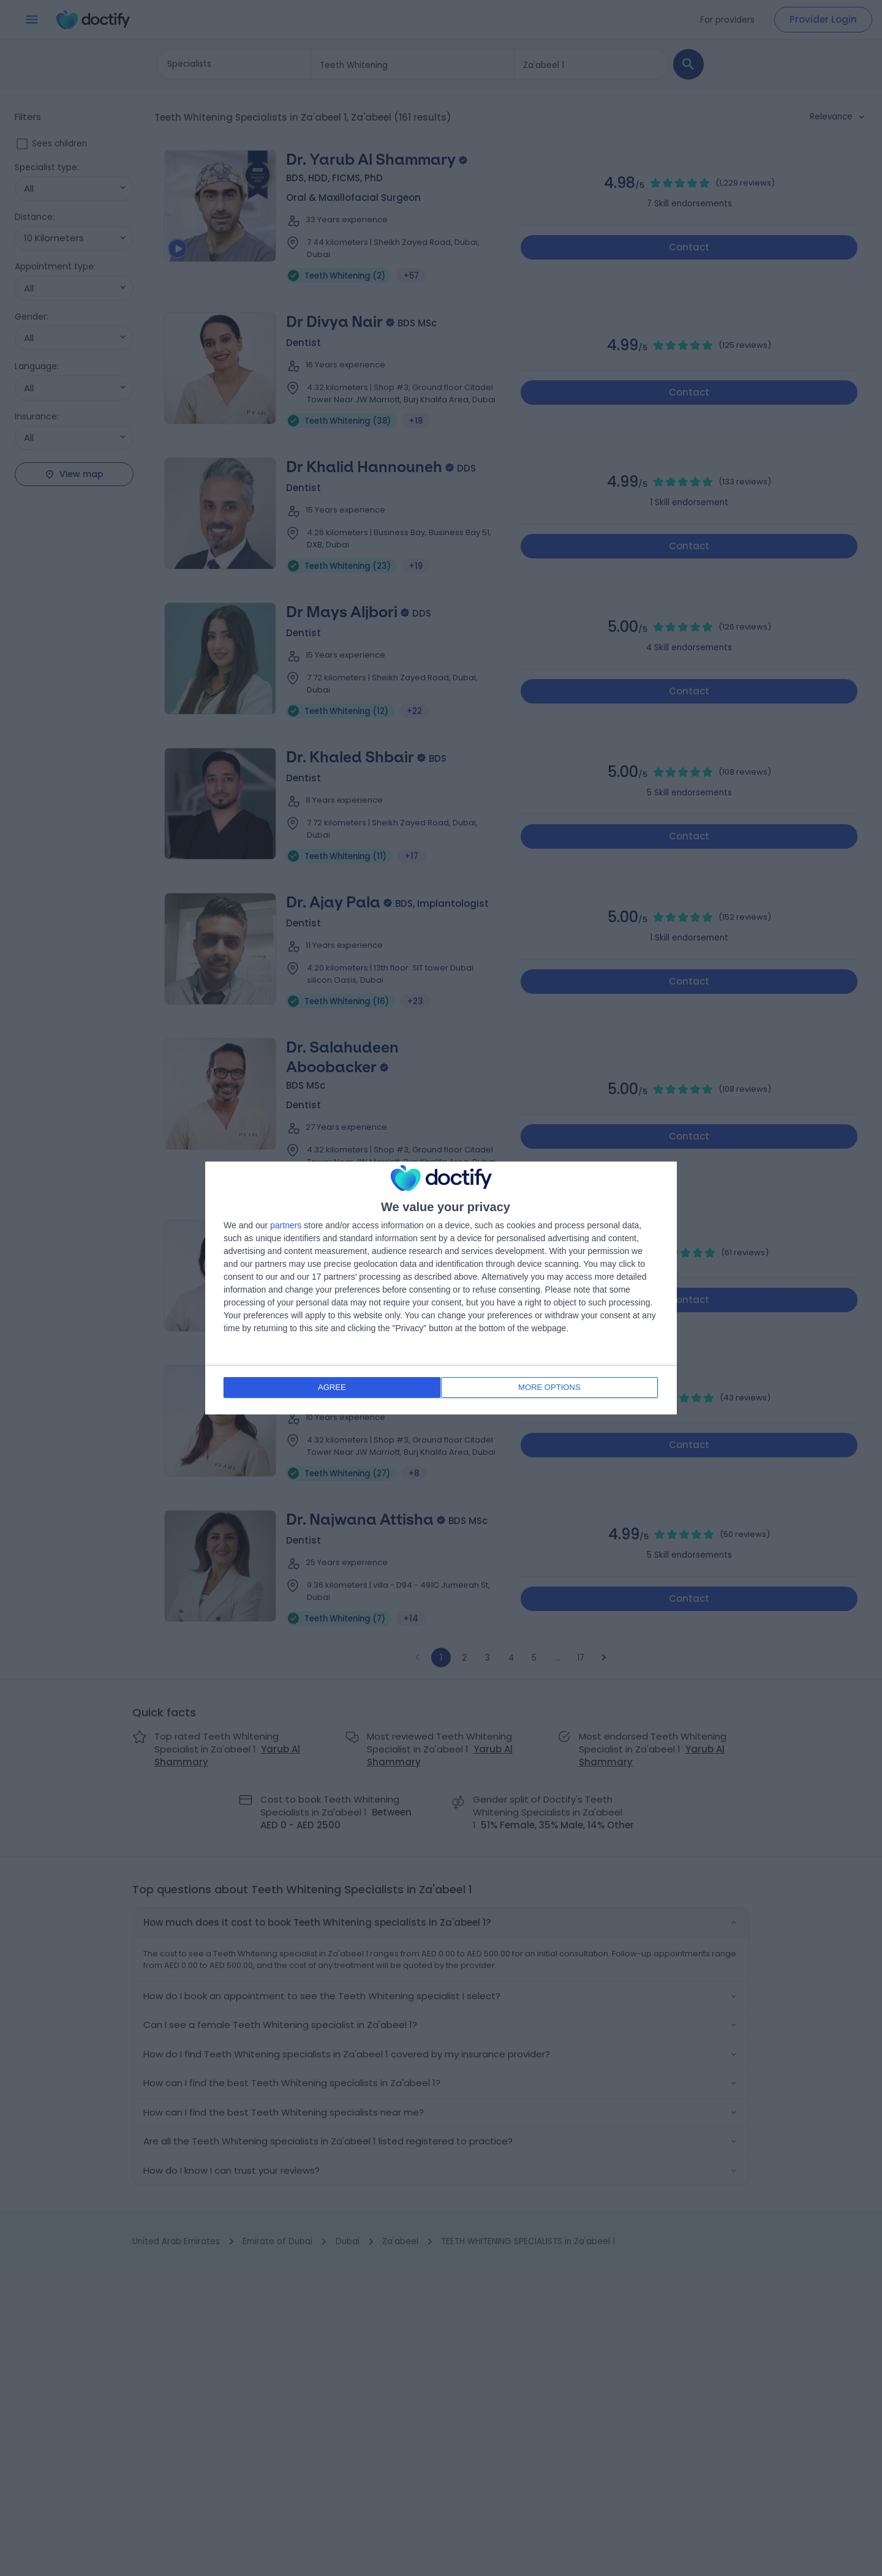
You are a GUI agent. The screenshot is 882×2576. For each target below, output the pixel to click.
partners (285, 1226)
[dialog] (441, 1288)
